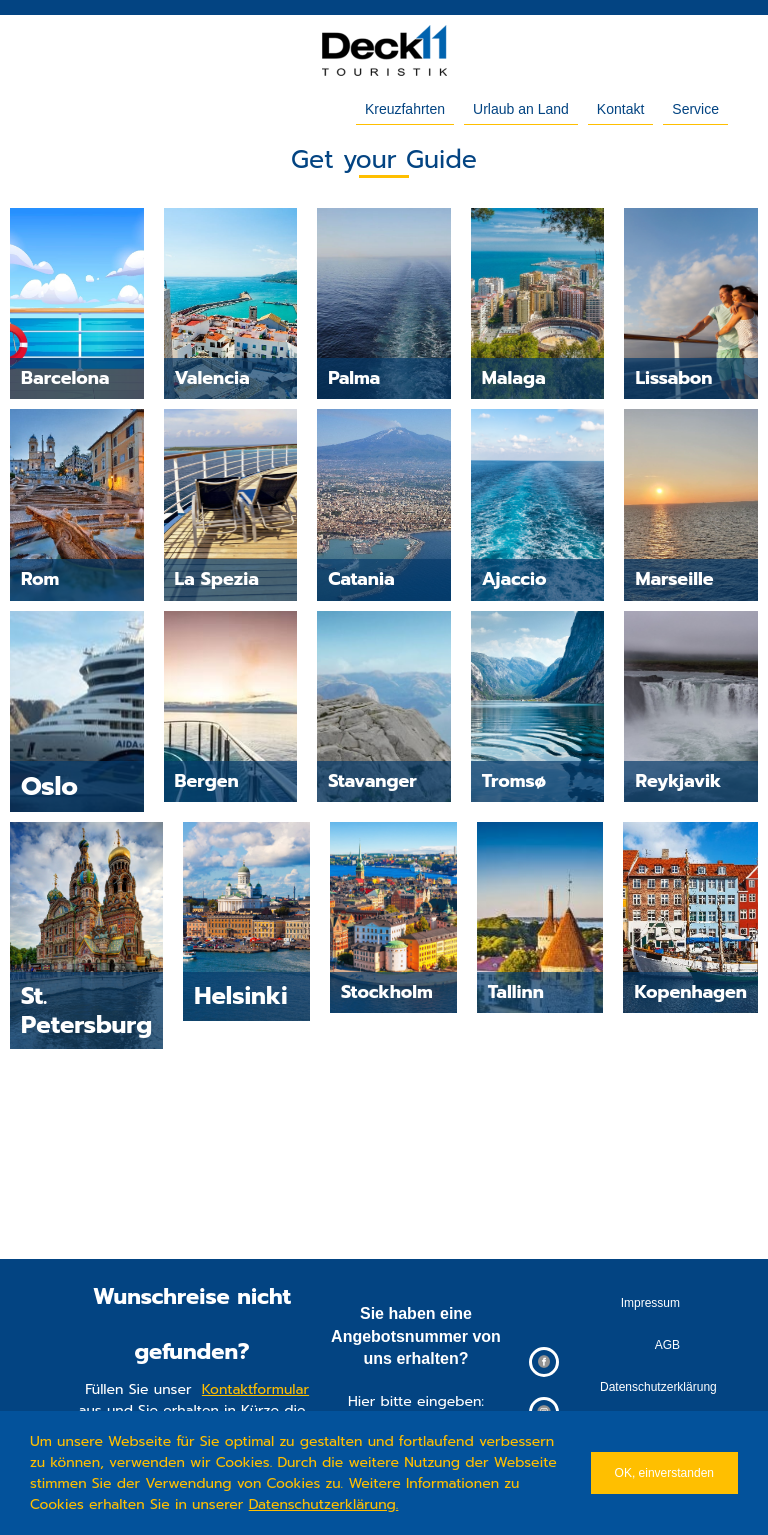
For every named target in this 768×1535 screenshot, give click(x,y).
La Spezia (217, 579)
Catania (361, 579)
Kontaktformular (255, 1389)
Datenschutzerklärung (322, 1504)
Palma (354, 378)
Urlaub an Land (521, 109)
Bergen (207, 781)
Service (695, 109)
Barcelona (65, 378)
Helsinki (241, 996)
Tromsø (514, 781)
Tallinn (516, 992)
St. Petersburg (86, 1010)
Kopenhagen (690, 992)
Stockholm (387, 992)
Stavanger (372, 781)
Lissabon (673, 378)
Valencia (212, 378)
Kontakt (620, 109)
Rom (40, 579)
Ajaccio (514, 579)
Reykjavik (678, 781)
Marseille (674, 579)
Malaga (514, 378)
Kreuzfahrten (405, 109)
